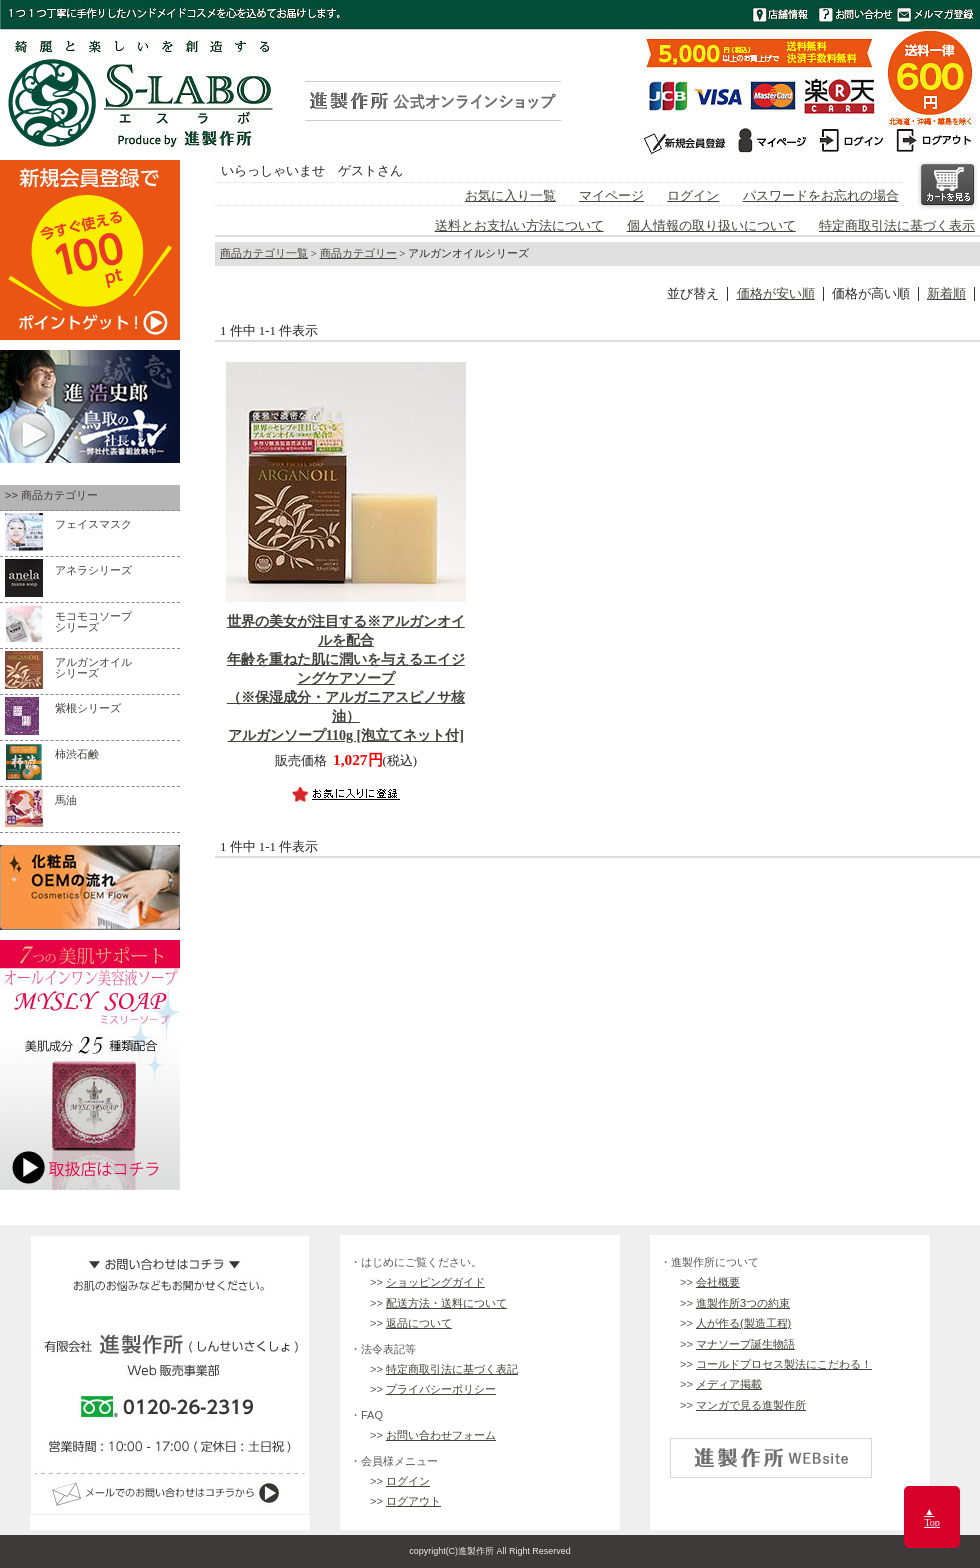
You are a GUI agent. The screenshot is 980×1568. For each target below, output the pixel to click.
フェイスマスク (93, 524)
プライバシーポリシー (441, 1389)
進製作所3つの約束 (743, 1303)
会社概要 (718, 1282)
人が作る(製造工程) (743, 1323)
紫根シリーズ (88, 708)
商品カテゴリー (358, 253)
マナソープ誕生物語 (745, 1344)
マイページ (611, 196)
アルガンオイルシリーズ (93, 667)
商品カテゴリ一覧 (264, 253)
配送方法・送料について (446, 1303)
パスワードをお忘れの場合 (821, 196)
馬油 (66, 800)
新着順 (946, 294)
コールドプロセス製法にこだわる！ (784, 1364)
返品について (419, 1323)
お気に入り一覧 (510, 196)
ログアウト (413, 1501)
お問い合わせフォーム (441, 1435)
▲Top (932, 1517)
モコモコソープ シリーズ (93, 621)
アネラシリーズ (93, 570)
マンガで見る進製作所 (751, 1405)
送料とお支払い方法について (519, 226)
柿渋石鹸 (77, 754)
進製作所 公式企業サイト (771, 1458)
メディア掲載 (729, 1384)
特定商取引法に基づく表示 (897, 226)
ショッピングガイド (435, 1282)
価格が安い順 (776, 294)
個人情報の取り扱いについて (711, 226)
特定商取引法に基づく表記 (452, 1369)
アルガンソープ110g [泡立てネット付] (346, 678)
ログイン (693, 196)
